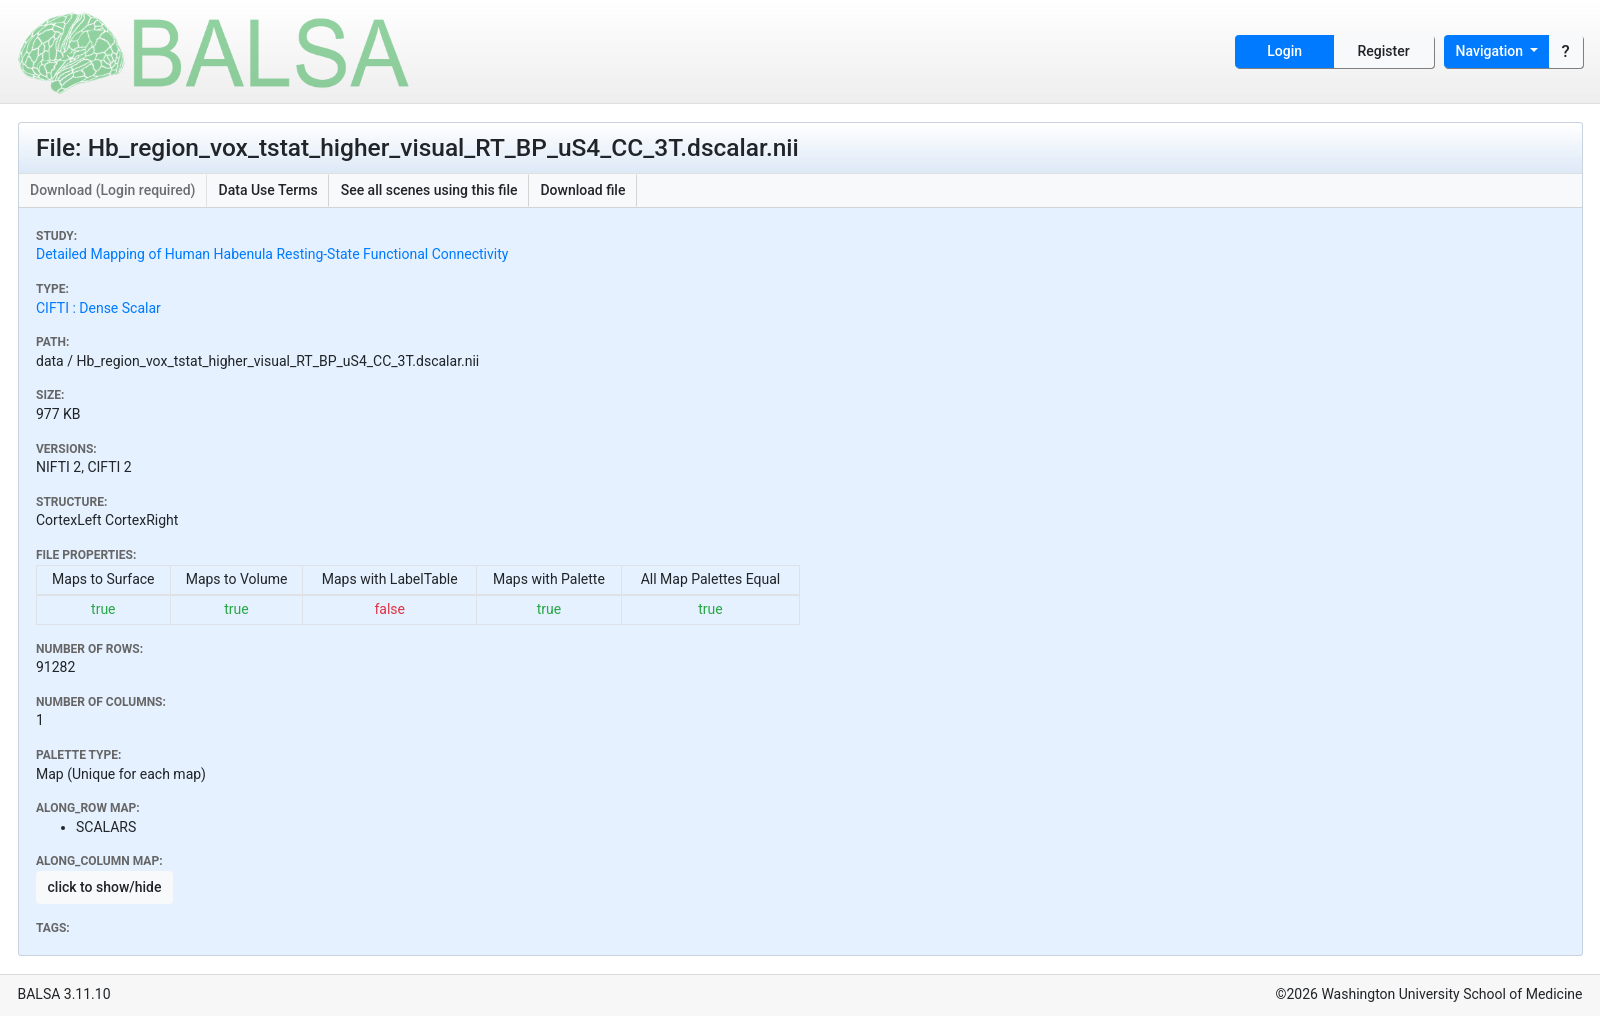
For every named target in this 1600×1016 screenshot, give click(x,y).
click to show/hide (105, 887)
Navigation (1491, 51)
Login (1284, 51)
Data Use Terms (268, 190)
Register (1384, 51)
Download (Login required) (113, 190)
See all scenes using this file (429, 190)
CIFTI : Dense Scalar (98, 308)
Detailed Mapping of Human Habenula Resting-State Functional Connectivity (272, 254)
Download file (582, 190)
